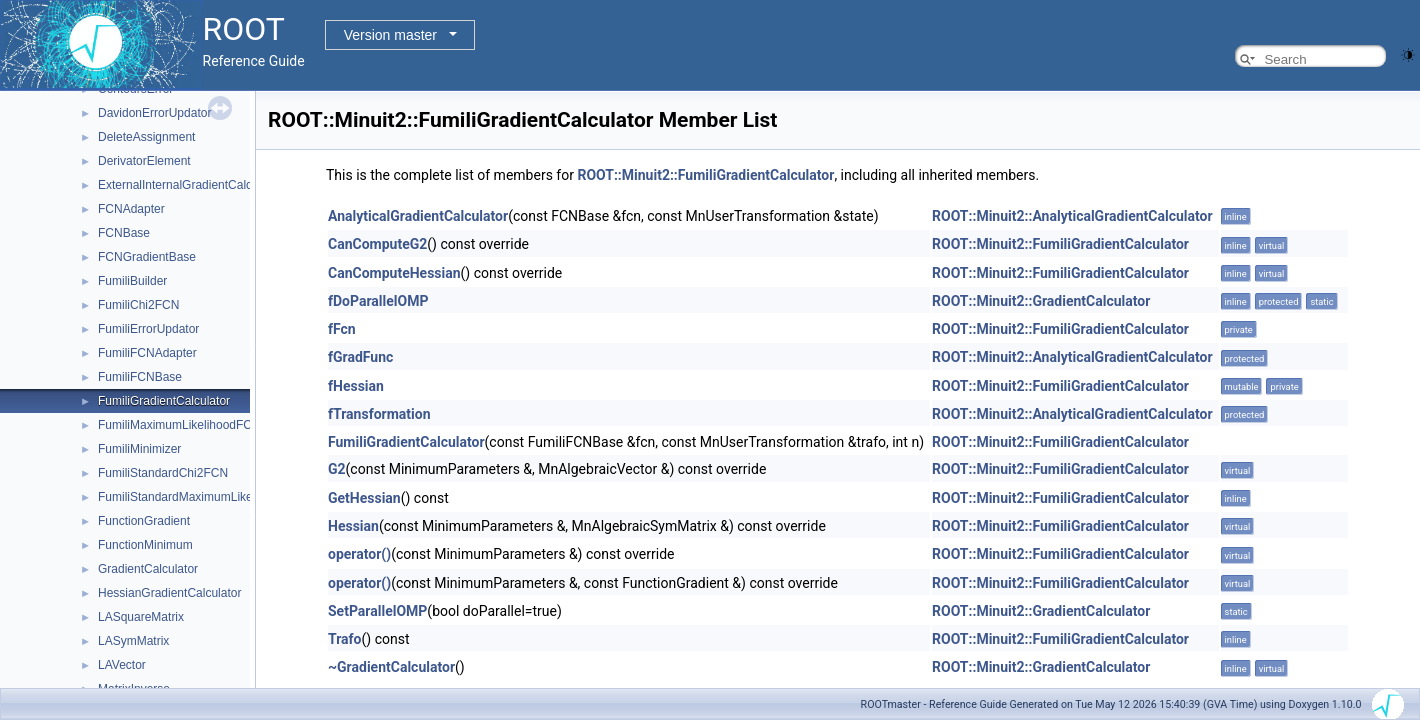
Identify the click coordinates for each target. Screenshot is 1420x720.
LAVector (122, 665)
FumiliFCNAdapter (147, 353)
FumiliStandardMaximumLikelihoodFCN (203, 497)
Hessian (353, 526)
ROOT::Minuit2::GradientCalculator (1041, 301)
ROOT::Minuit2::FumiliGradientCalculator (705, 175)
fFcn (342, 329)
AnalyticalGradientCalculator (418, 216)
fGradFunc (360, 357)
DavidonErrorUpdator (154, 113)
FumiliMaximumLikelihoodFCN (179, 425)
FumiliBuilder (132, 281)
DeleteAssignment (146, 137)
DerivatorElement (144, 161)
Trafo (345, 639)
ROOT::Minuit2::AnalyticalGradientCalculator (1072, 216)
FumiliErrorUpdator (148, 329)
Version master (390, 35)
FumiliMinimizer (139, 449)
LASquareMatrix (141, 617)
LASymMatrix (133, 641)
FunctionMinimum (145, 545)
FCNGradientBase (147, 257)
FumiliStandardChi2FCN (163, 473)
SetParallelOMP (377, 611)
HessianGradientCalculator (169, 593)
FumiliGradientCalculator (164, 401)
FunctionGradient (144, 521)
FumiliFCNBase (140, 377)
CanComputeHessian (394, 273)
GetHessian (364, 498)
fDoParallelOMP (378, 301)
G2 (337, 469)
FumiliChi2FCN (138, 305)
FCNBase (124, 233)
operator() (359, 554)
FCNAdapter (131, 209)
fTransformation (379, 414)
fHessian (356, 386)
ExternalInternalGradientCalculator (190, 185)
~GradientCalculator (391, 667)
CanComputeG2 (377, 244)
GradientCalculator (148, 569)
